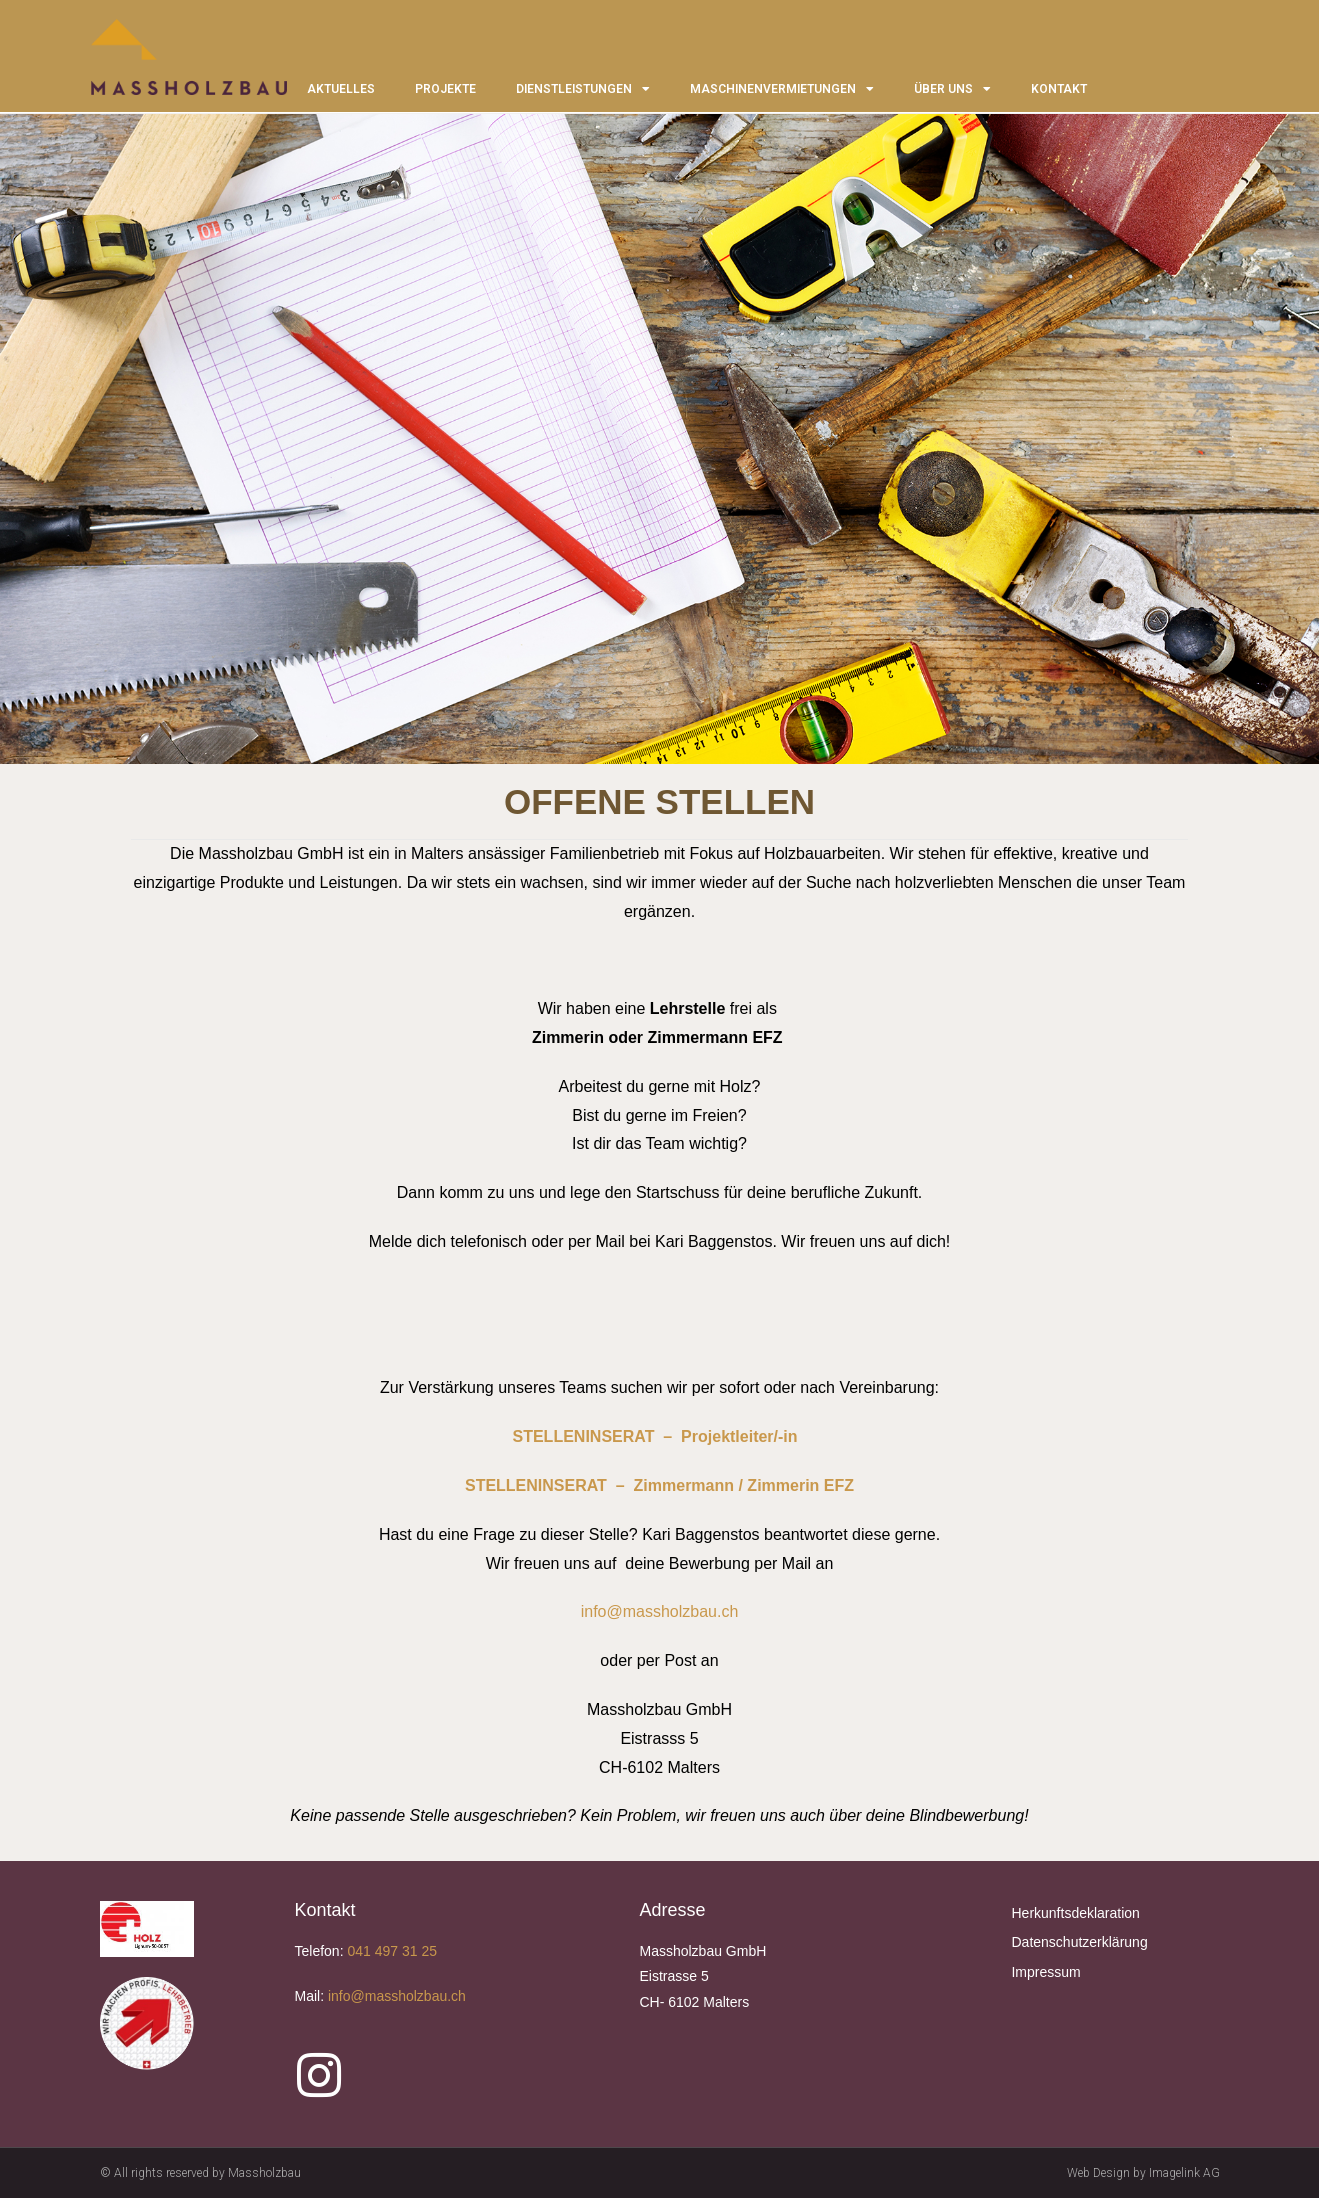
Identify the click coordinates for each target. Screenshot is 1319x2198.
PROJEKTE (445, 89)
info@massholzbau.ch (660, 1611)
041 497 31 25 (392, 1951)
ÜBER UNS (952, 89)
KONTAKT (1059, 89)
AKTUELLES (341, 89)
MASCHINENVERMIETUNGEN (782, 89)
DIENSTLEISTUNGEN (583, 89)
